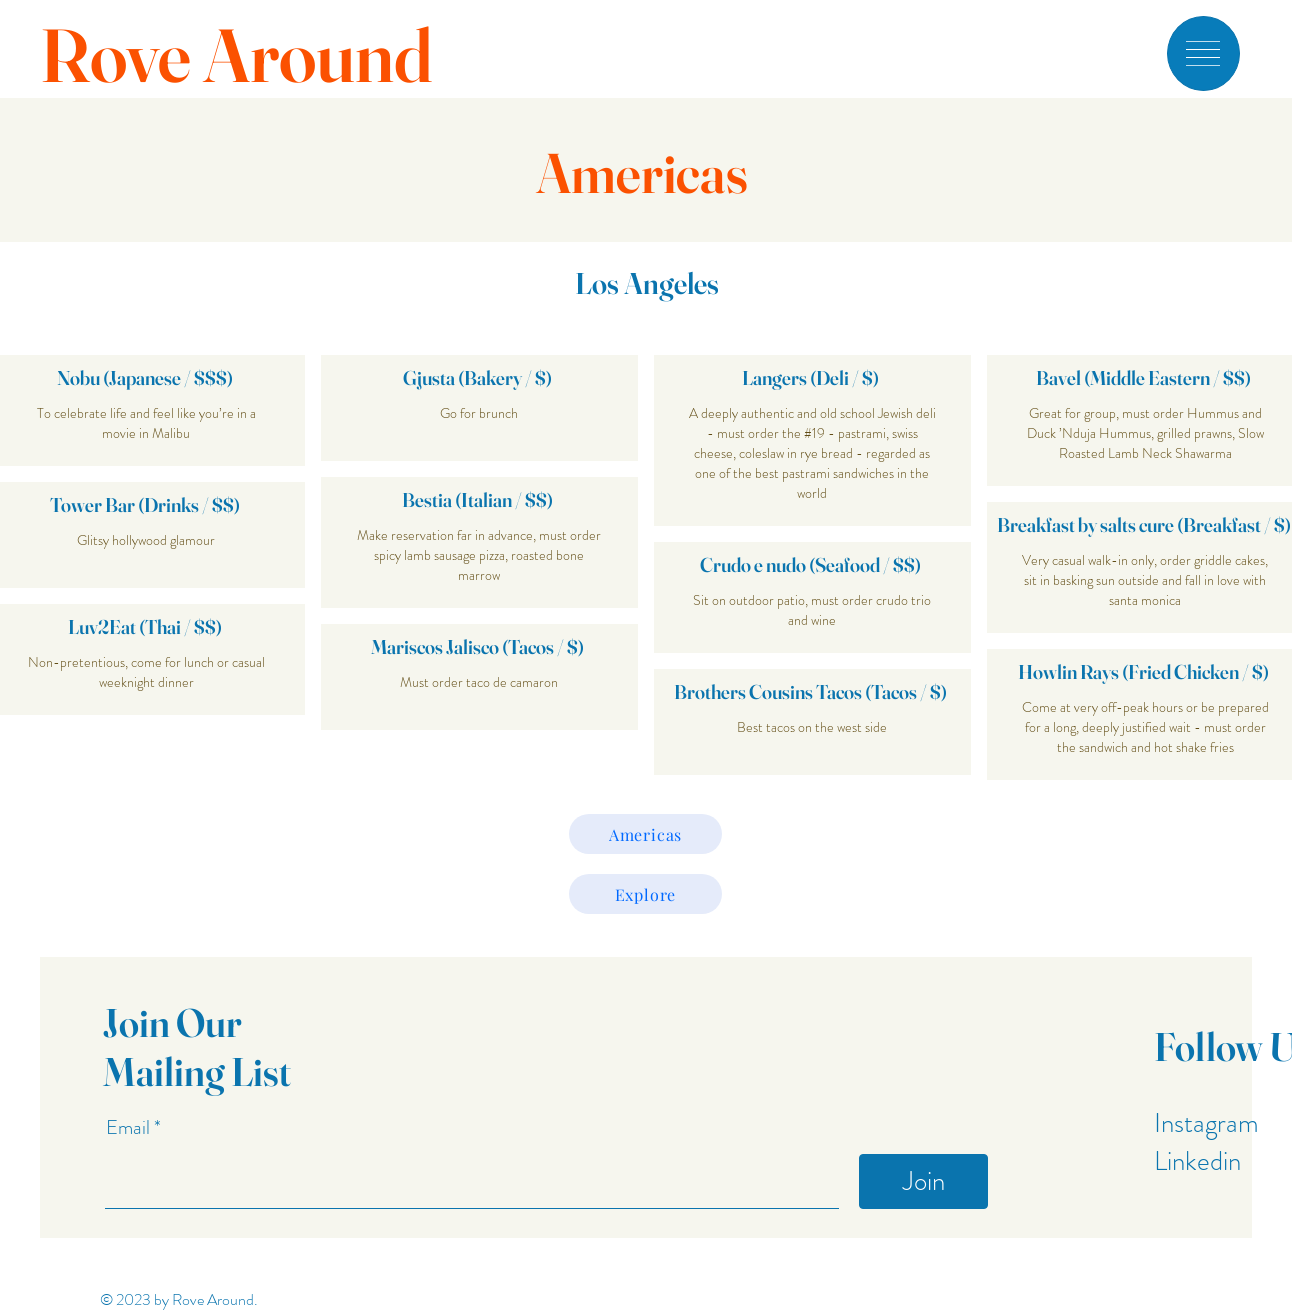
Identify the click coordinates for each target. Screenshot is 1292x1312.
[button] (1203, 53)
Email (130, 1128)
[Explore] (645, 894)
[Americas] (645, 834)
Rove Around (236, 55)
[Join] (923, 1181)
